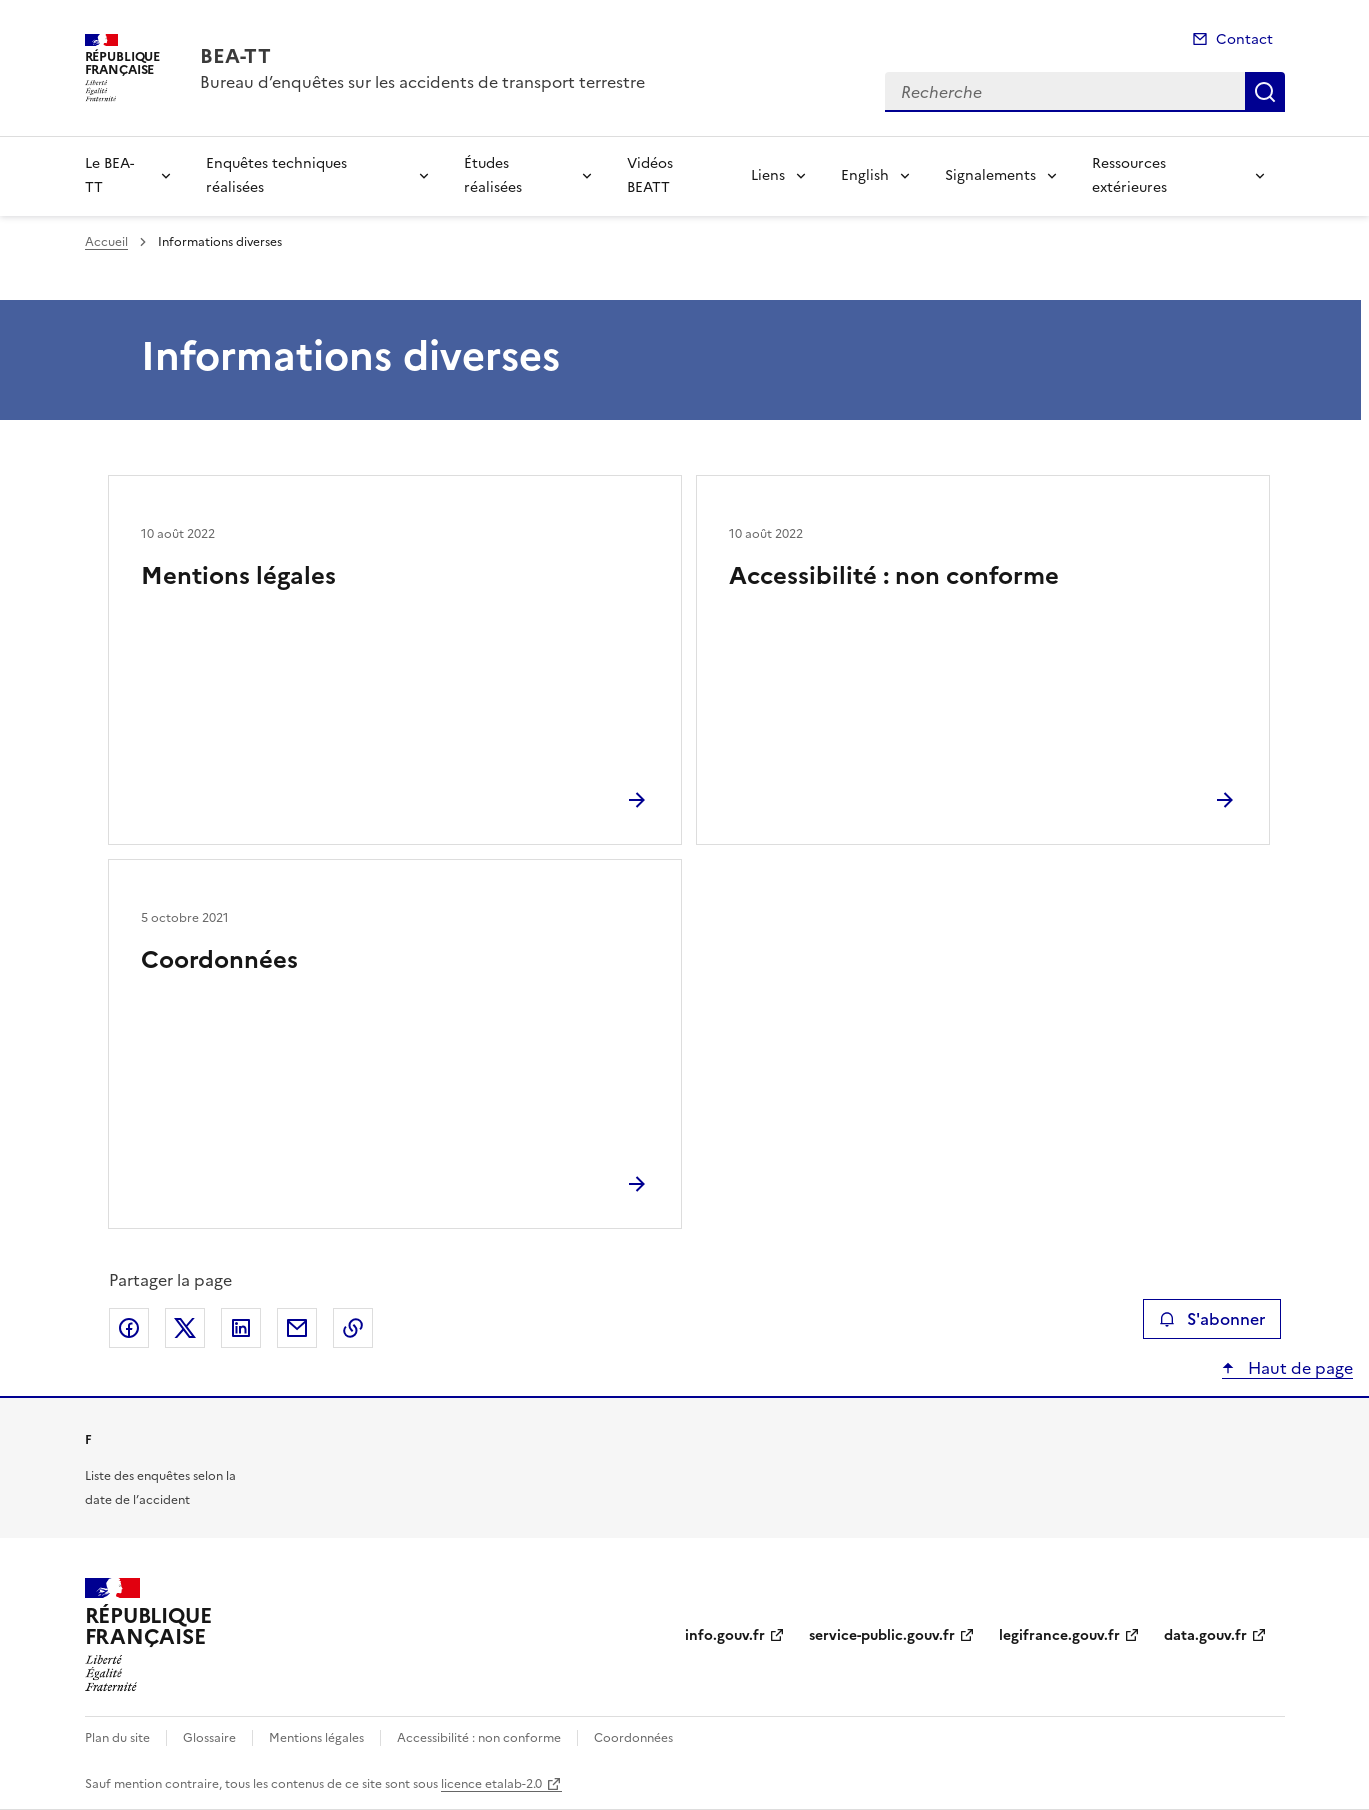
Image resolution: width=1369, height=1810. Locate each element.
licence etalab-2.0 (491, 1784)
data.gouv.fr (1205, 1635)
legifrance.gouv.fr (1059, 1635)
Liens (768, 175)
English (865, 175)
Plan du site (117, 1738)
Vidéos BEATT (650, 175)
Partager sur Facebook (129, 1328)
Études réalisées (493, 175)
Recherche (1265, 92)
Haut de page (1298, 1368)
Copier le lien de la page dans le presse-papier (353, 1328)
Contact (1244, 39)
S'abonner (1211, 1319)
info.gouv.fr (725, 1635)
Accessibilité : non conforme (894, 576)
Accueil (106, 242)
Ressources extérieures (1129, 175)
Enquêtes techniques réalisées (276, 175)
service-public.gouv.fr (882, 1635)
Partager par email (297, 1328)
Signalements (990, 175)
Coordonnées (219, 960)
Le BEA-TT (109, 175)
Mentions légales (238, 576)
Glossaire (209, 1738)
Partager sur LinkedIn (241, 1328)
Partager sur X (185, 1328)
